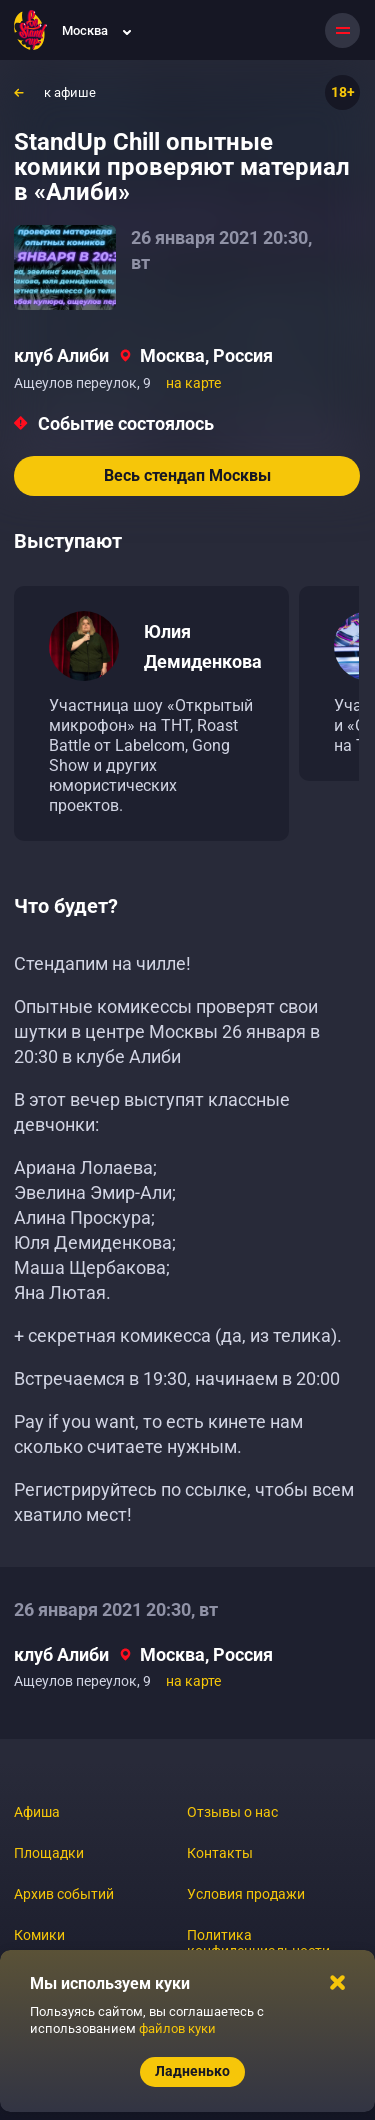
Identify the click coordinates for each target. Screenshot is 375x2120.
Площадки (49, 1853)
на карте (193, 383)
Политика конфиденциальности (258, 1943)
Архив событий (64, 1894)
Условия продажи (246, 1894)
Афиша (37, 1812)
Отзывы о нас (232, 1812)
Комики (39, 1935)
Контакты (220, 1853)
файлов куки (177, 2028)
